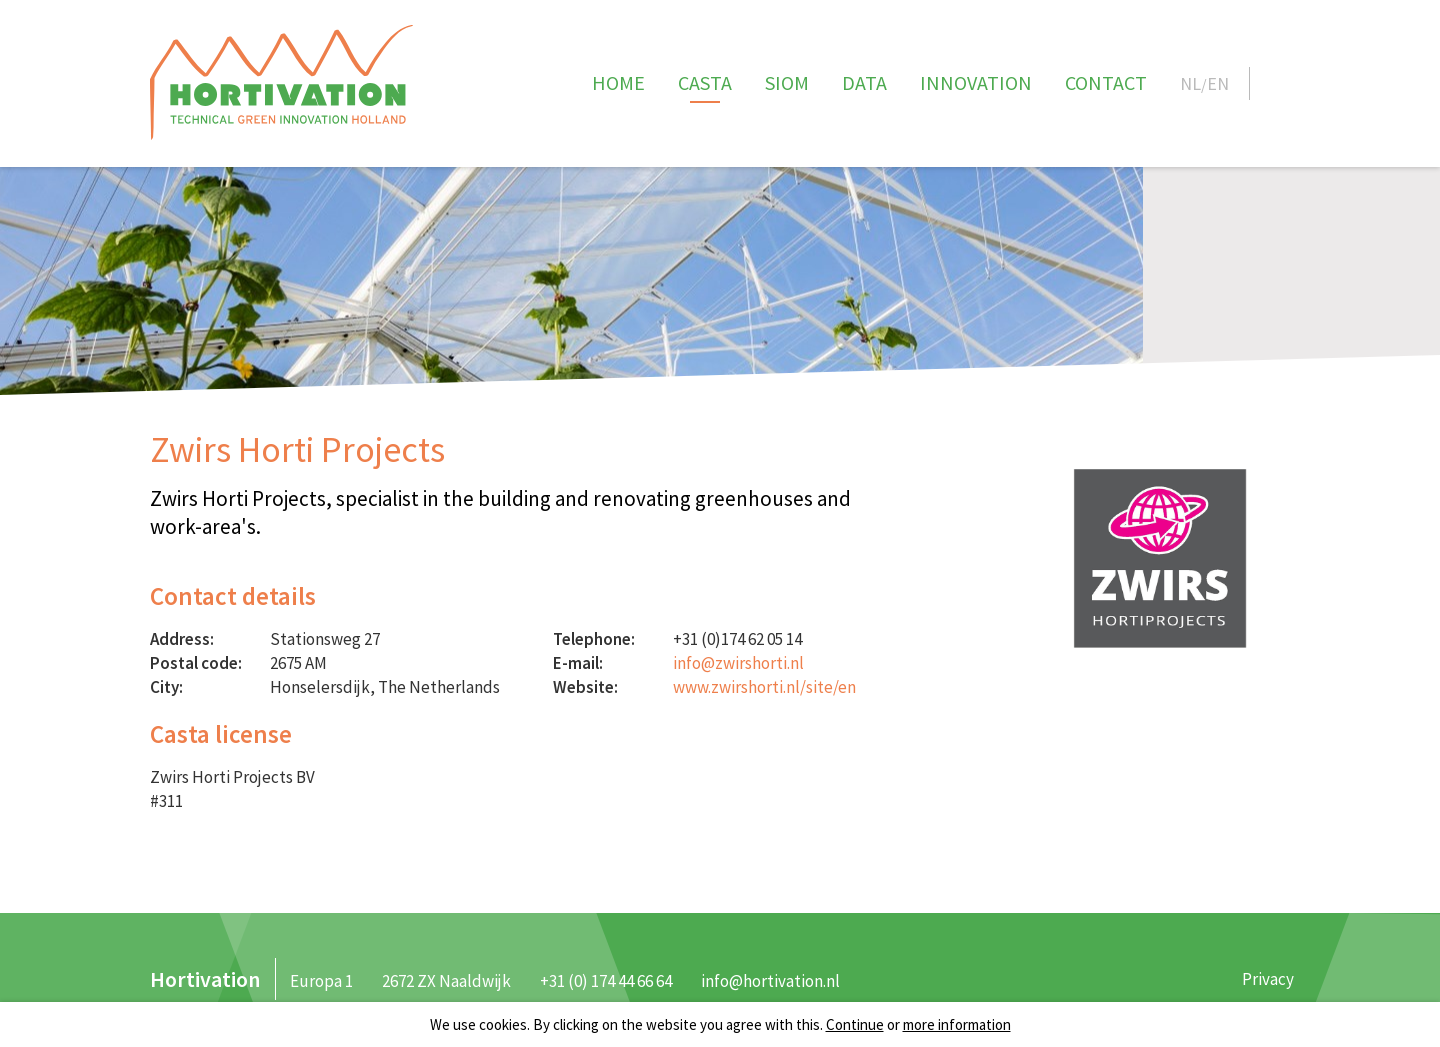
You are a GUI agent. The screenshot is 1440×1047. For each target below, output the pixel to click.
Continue (855, 1024)
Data (864, 82)
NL (1190, 83)
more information (957, 1024)
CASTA (705, 82)
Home (618, 82)
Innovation (976, 82)
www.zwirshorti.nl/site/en (764, 687)
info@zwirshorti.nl (738, 663)
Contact (1106, 82)
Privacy (1268, 979)
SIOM (787, 82)
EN (1218, 83)
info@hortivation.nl (770, 981)
